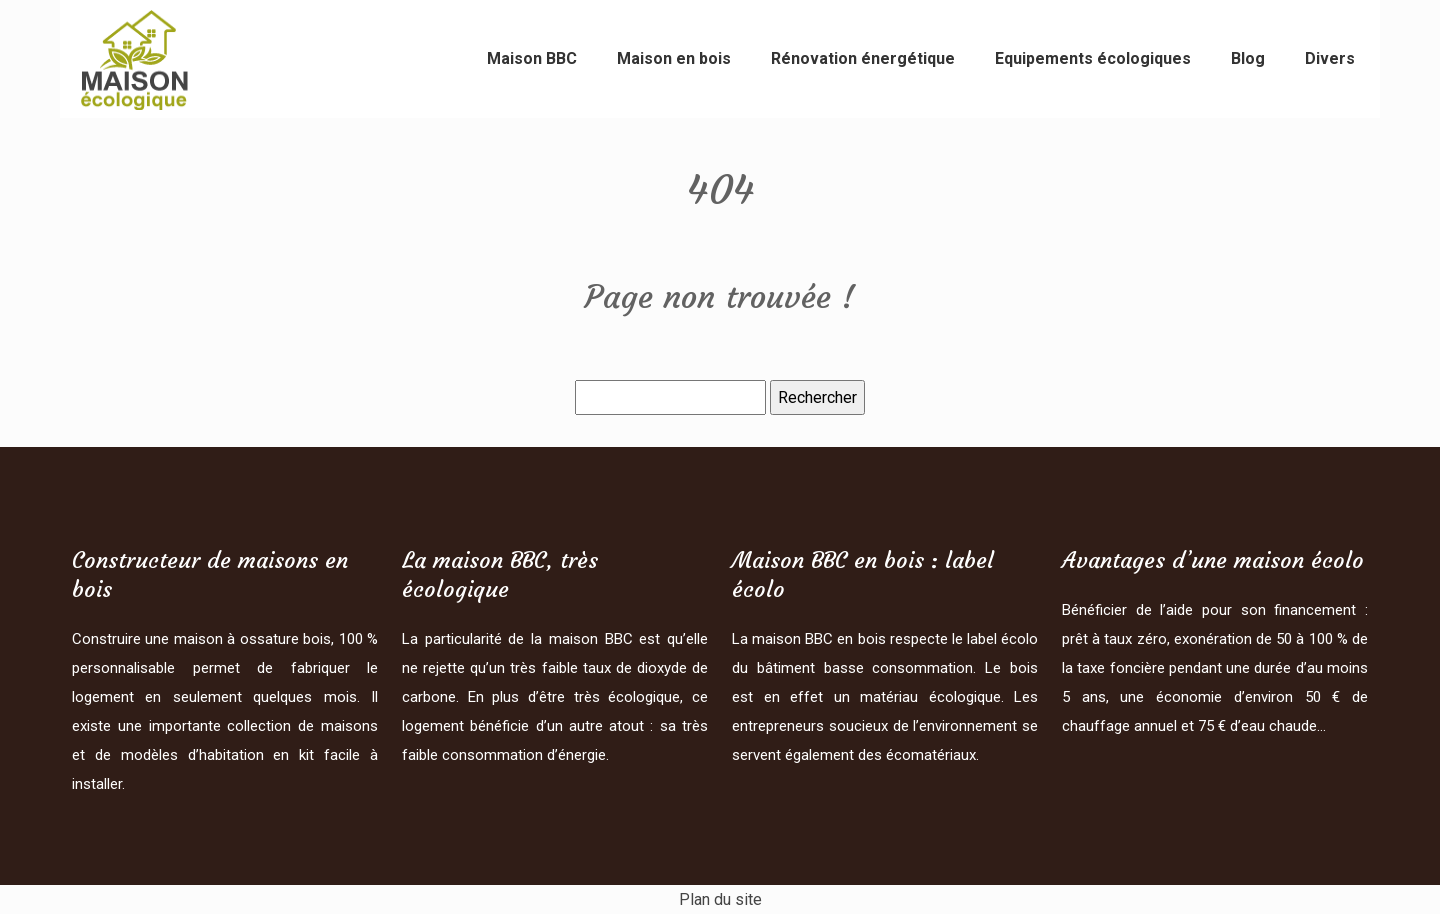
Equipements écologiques (1093, 58)
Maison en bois (674, 58)
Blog (1248, 58)
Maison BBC (532, 58)
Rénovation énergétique (863, 58)
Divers (1330, 58)
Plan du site (720, 899)
